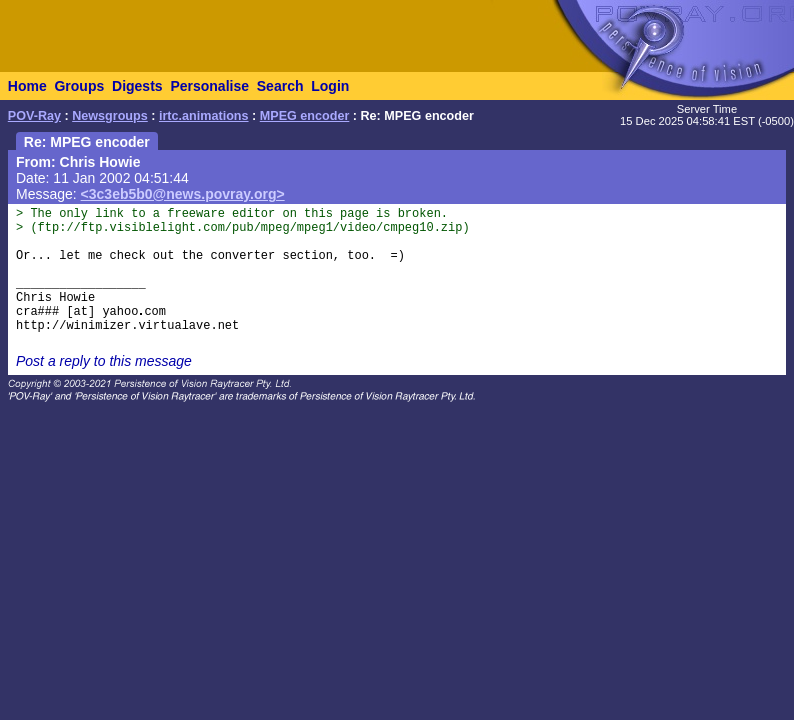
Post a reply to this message (104, 361)
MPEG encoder (305, 116)
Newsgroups (110, 116)
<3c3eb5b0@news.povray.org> (183, 194)
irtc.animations (204, 116)
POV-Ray (34, 116)
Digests (137, 86)
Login (330, 86)
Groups (79, 86)
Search (280, 86)
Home (27, 86)
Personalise (209, 86)
